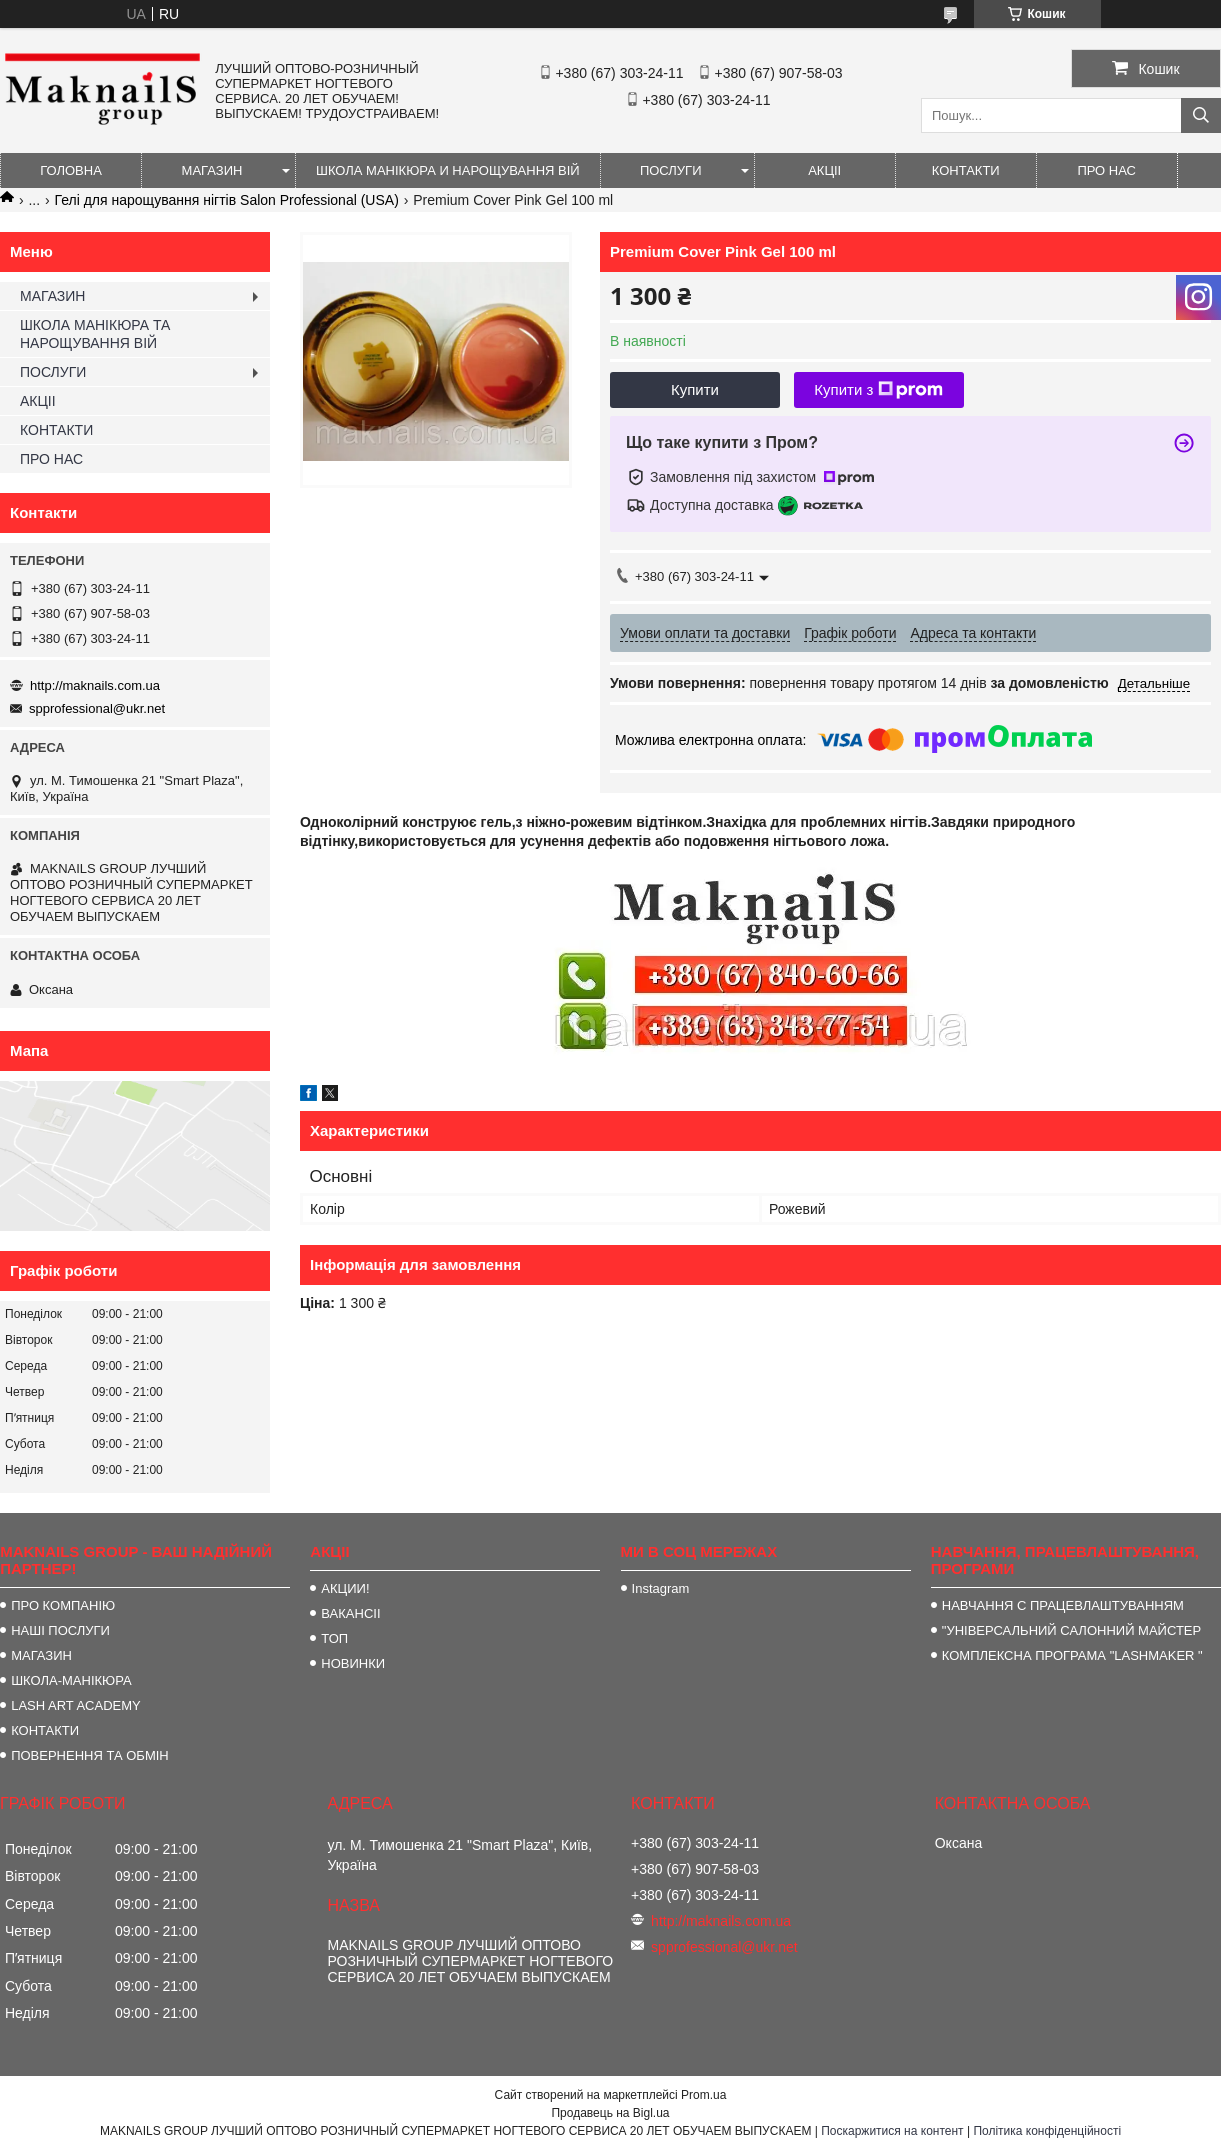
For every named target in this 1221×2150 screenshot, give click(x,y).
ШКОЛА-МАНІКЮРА (71, 1680)
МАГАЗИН (212, 170)
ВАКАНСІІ (350, 1613)
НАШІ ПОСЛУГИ (60, 1630)
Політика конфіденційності (1047, 2131)
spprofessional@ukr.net (97, 708)
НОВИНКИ (353, 1663)
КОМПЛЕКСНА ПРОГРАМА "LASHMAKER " (1072, 1655)
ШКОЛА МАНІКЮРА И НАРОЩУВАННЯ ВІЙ (448, 170)
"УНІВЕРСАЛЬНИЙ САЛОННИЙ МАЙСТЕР (1071, 1630)
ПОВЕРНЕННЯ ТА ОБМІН (90, 1755)
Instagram (661, 1588)
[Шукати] (1201, 115)
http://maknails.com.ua (95, 685)
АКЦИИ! (345, 1588)
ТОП (334, 1638)
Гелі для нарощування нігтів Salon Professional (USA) (227, 200)
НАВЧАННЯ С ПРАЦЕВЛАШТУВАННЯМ (1063, 1605)
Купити (695, 389)
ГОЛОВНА (71, 170)
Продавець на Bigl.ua (610, 2113)
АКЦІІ (824, 170)
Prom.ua (703, 2095)
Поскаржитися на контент (892, 2131)
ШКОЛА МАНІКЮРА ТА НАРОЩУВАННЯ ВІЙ (95, 334)
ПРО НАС (1106, 170)
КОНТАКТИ (966, 170)
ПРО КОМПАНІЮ (63, 1605)
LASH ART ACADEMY (76, 1705)
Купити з (878, 390)
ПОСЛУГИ (671, 170)
